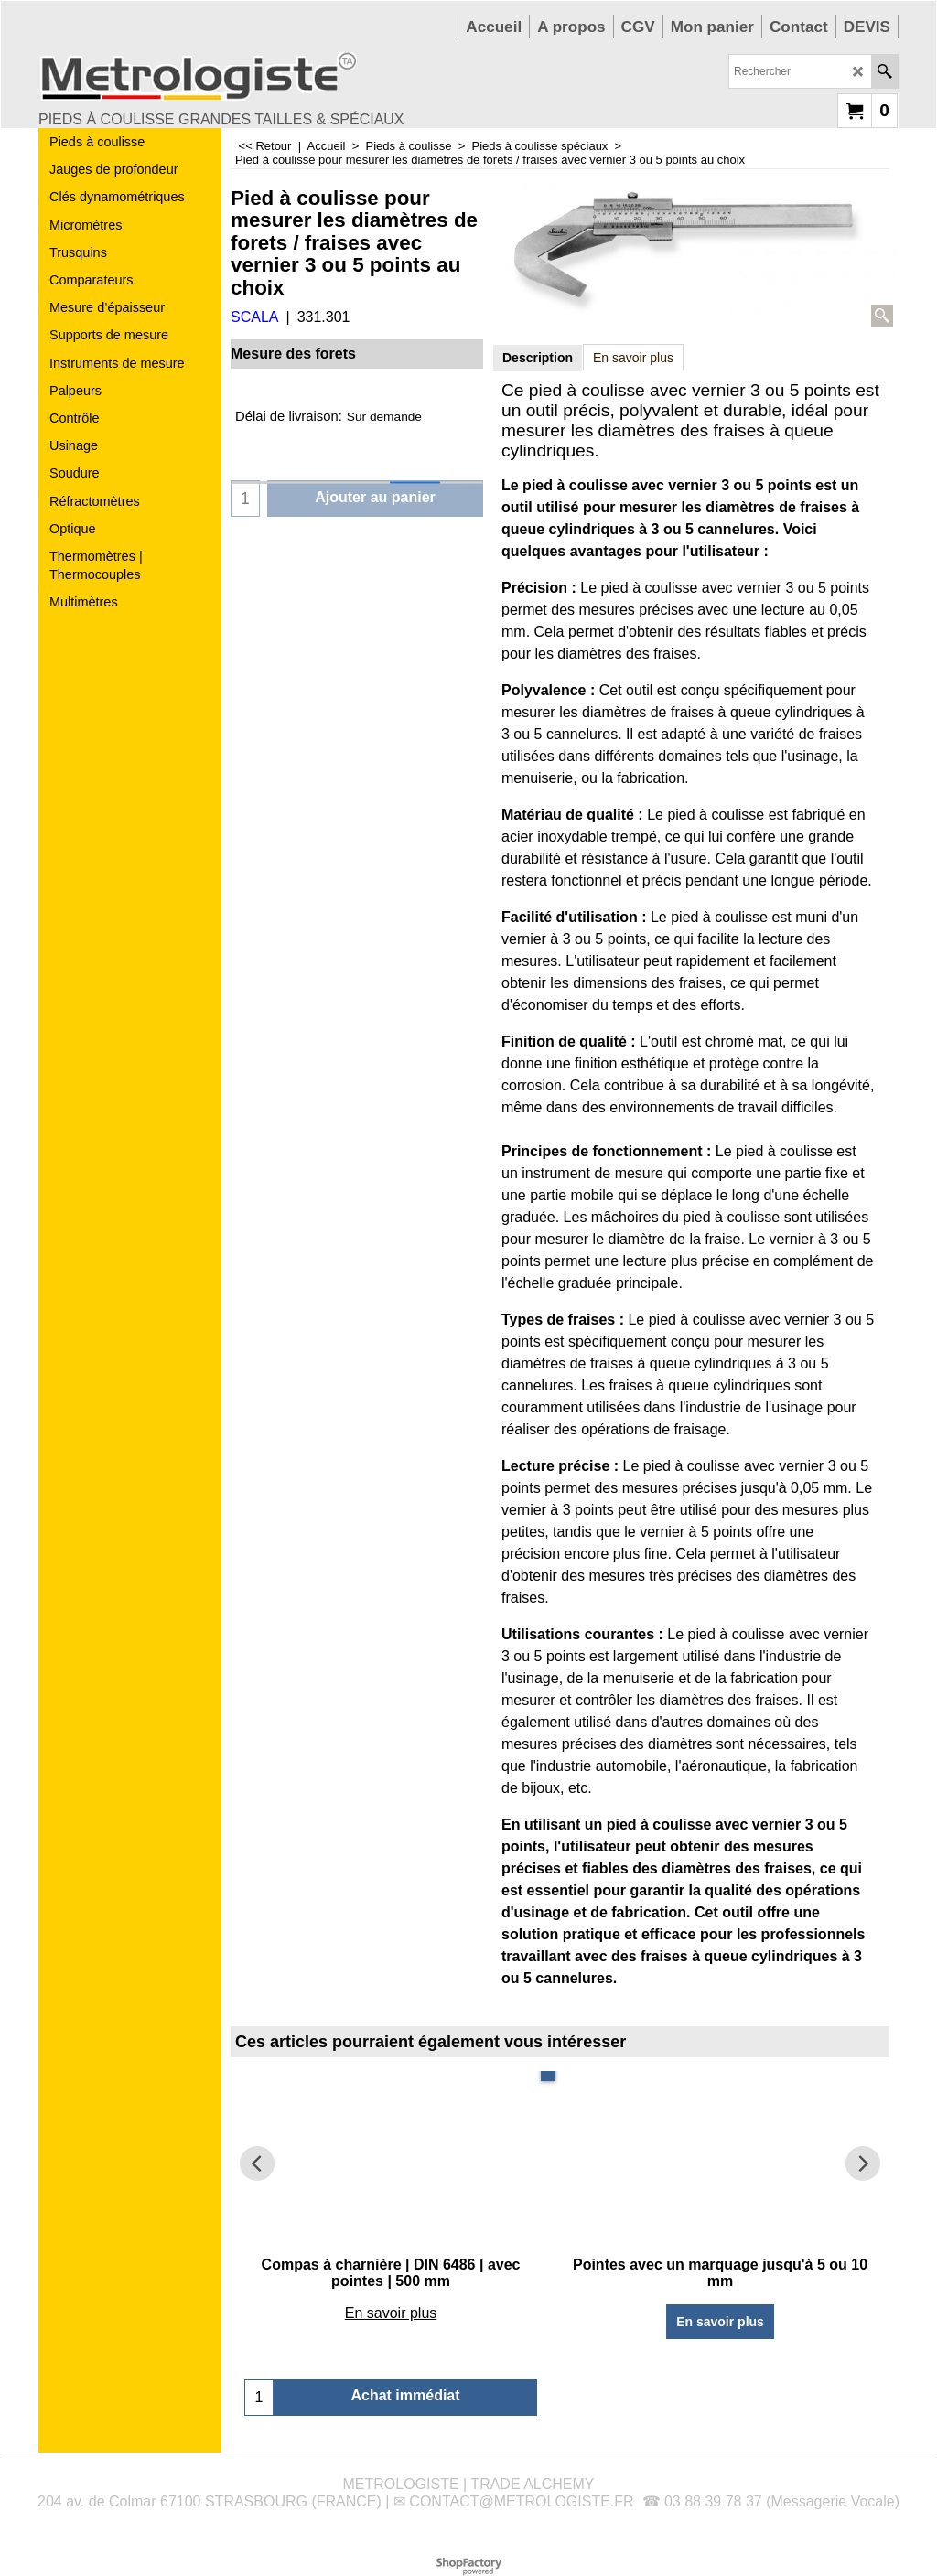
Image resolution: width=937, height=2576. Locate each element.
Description (537, 357)
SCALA (254, 317)
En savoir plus (633, 357)
